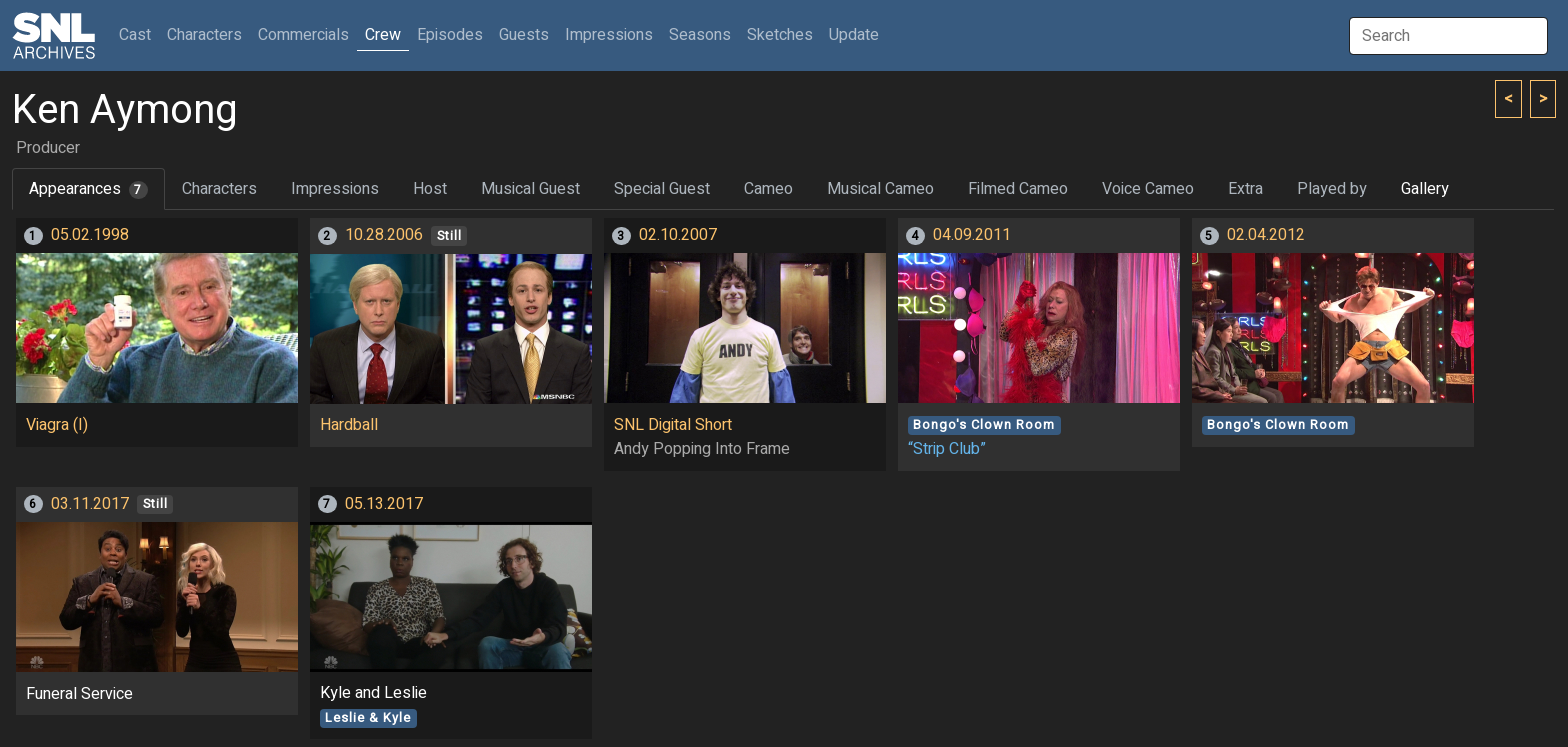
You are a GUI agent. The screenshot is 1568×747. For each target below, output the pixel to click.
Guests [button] (524, 35)
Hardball (349, 425)
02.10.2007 (678, 235)
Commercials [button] (303, 35)
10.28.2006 (384, 235)
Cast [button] (139, 34)
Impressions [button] (609, 35)
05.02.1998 (90, 235)
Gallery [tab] (1425, 189)
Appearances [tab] (88, 189)
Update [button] (854, 35)
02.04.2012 (1266, 235)
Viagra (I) (57, 425)
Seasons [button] (700, 35)
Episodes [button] (450, 35)
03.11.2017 (90, 504)
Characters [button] (204, 35)
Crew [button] (383, 35)
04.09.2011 (972, 235)
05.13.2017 (384, 504)
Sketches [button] (780, 35)
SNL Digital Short (673, 425)
